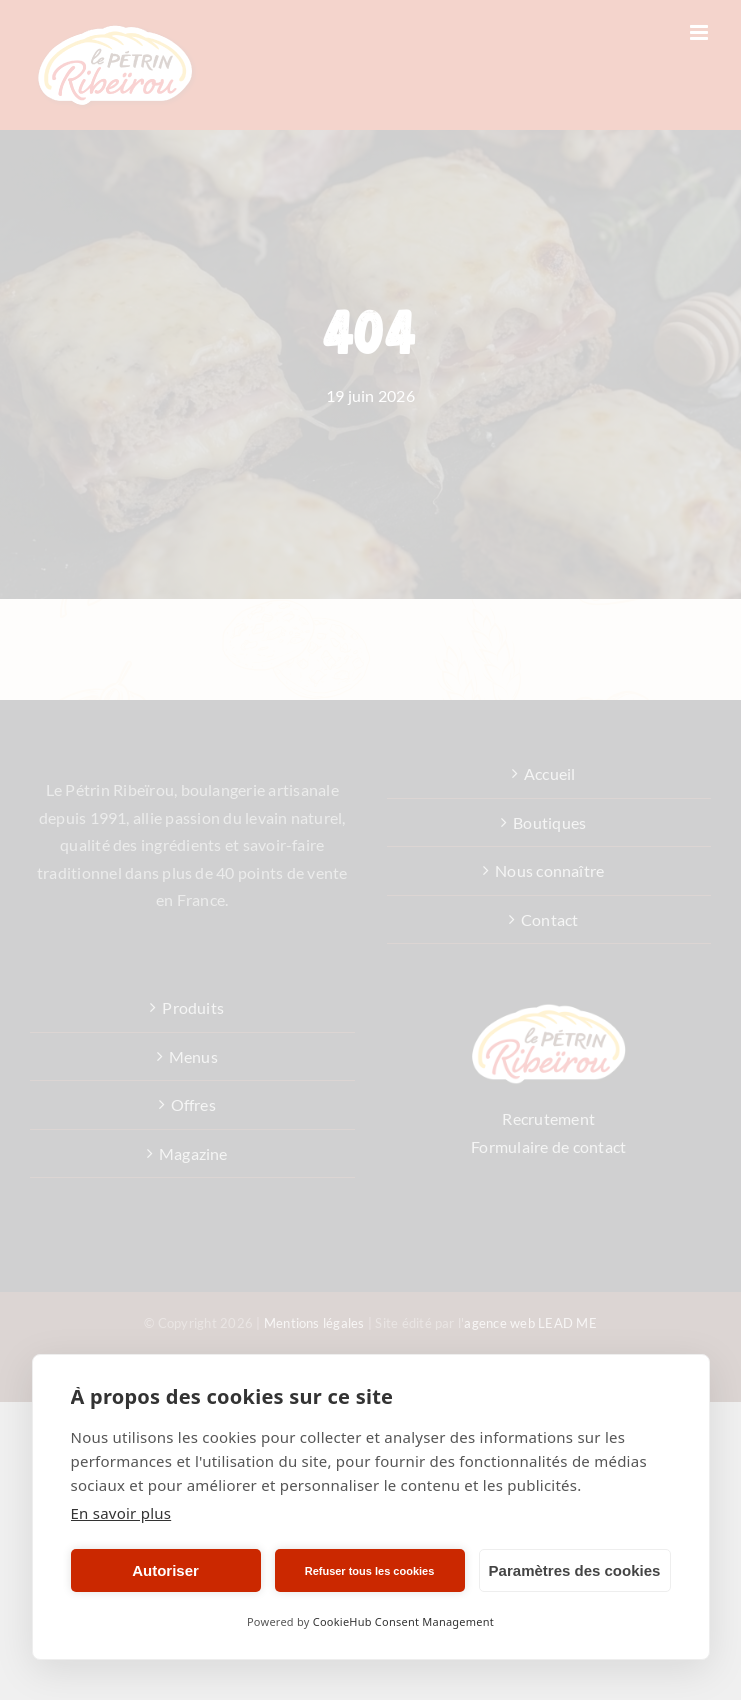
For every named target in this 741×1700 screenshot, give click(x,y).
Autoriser (165, 1570)
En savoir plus (121, 1513)
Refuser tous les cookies (370, 1571)
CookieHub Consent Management (403, 1621)
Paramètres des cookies (575, 1570)
